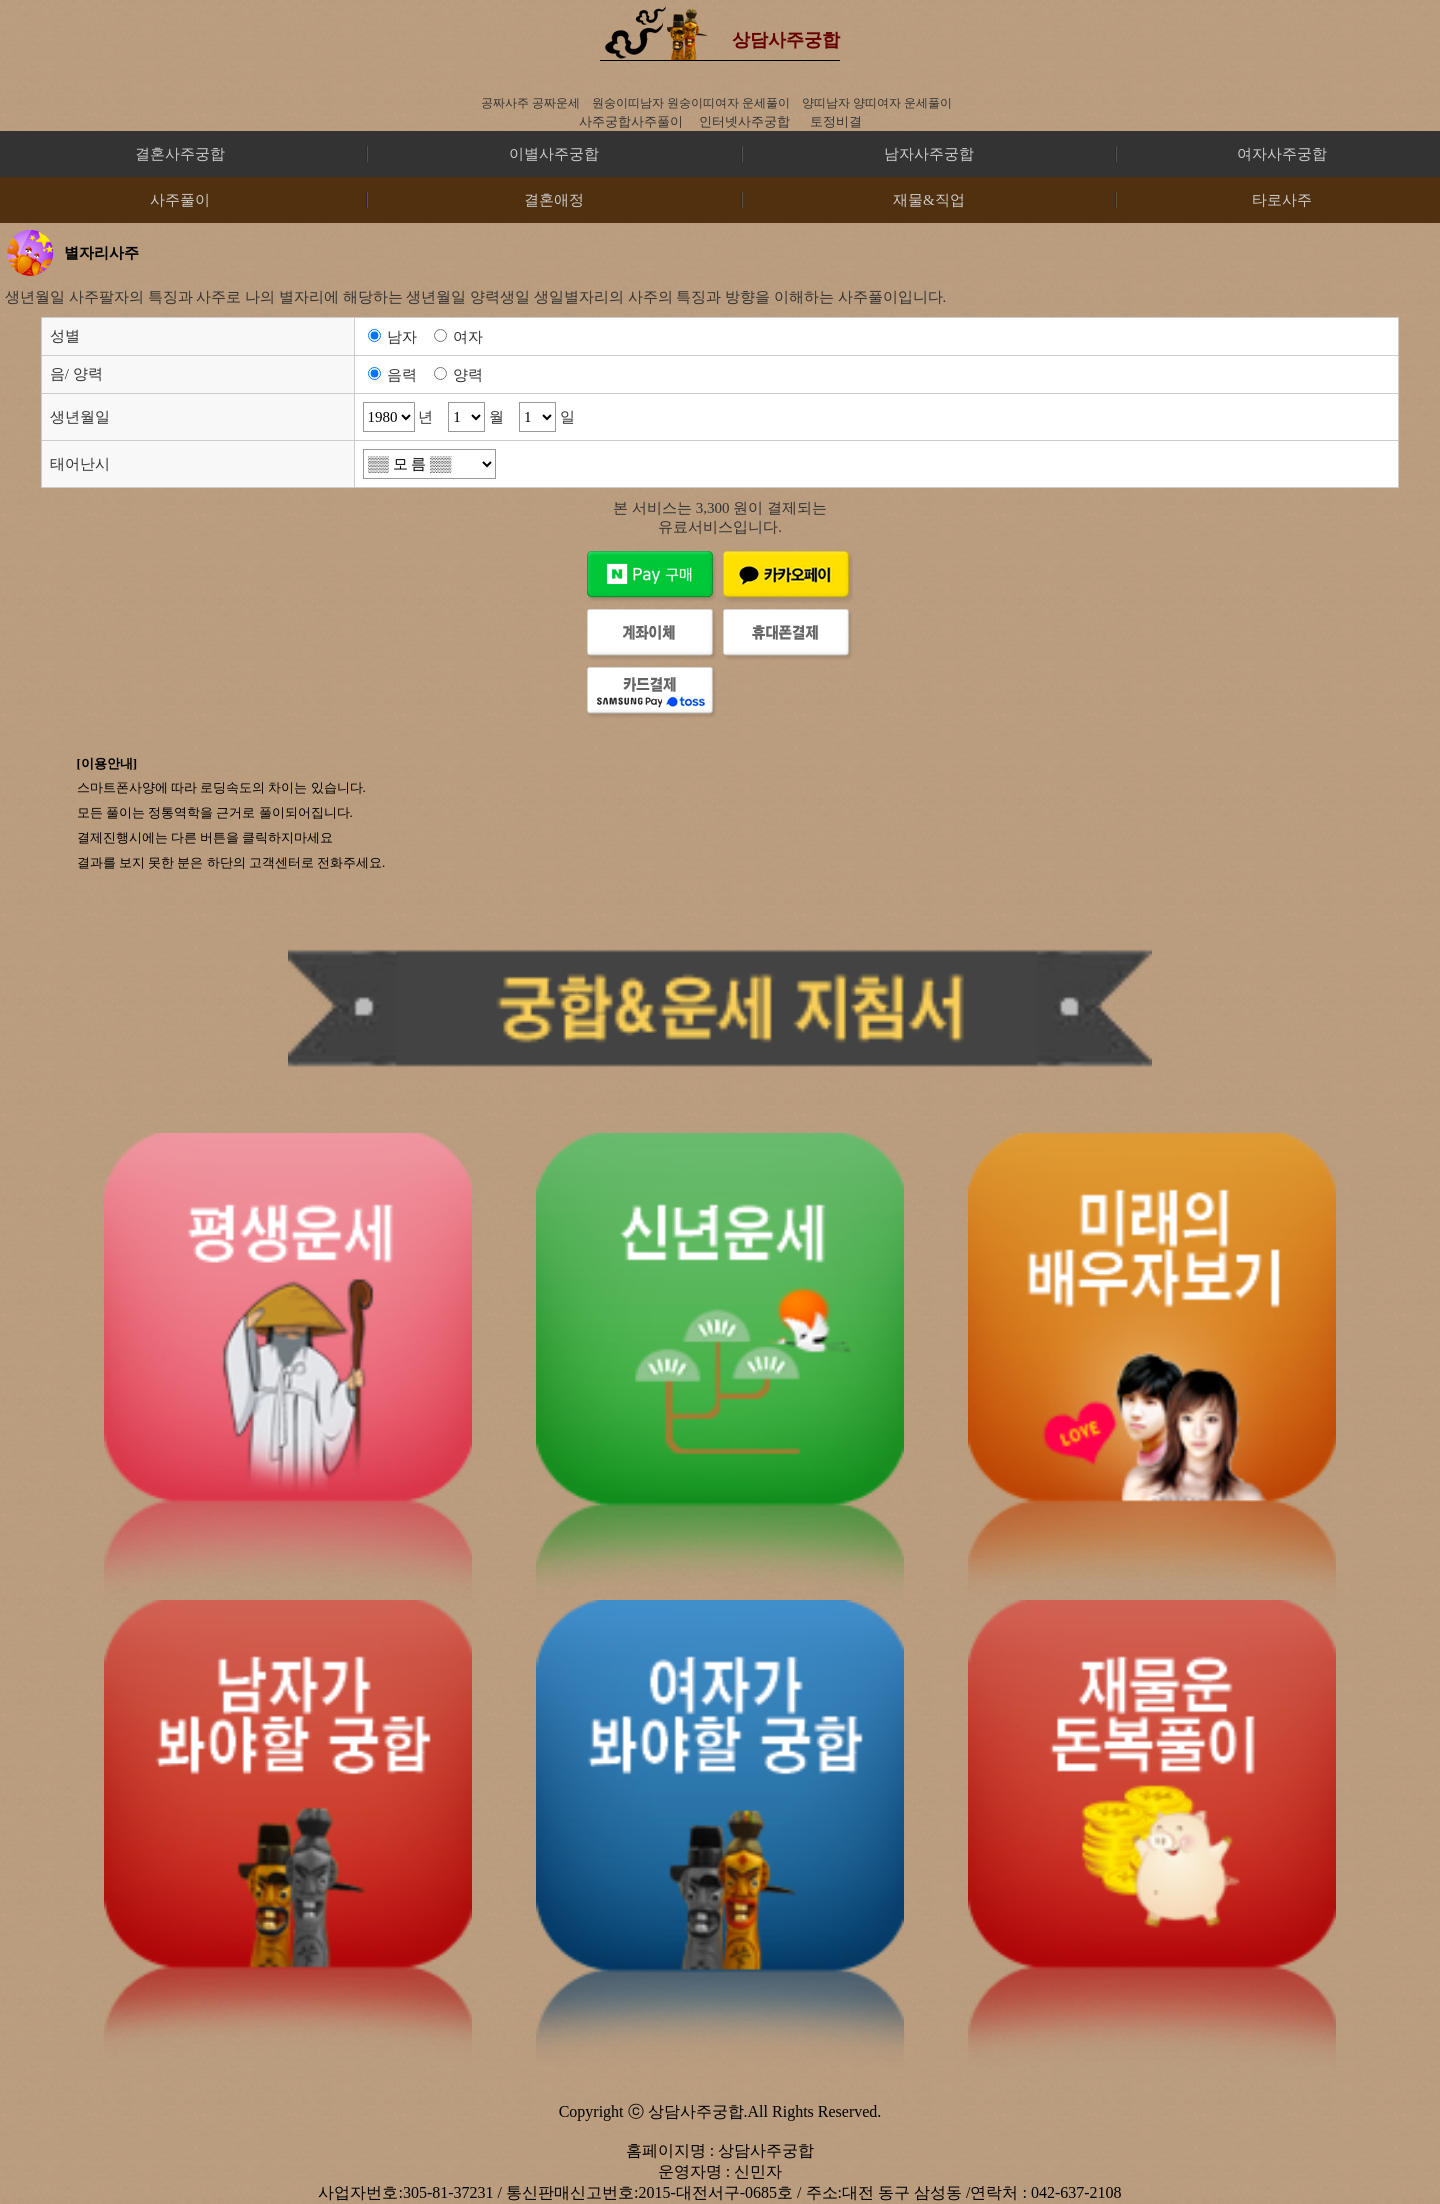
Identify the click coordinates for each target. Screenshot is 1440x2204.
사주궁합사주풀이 (631, 121)
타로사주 (1282, 200)
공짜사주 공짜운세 (530, 103)
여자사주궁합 (1282, 154)
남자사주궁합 (929, 154)
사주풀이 (180, 200)
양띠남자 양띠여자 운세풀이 (877, 103)
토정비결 (836, 121)
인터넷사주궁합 (744, 121)
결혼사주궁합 (180, 154)
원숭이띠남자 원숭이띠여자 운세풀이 (691, 103)
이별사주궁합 (554, 154)
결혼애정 (554, 200)
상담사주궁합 (786, 40)
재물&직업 (929, 200)
